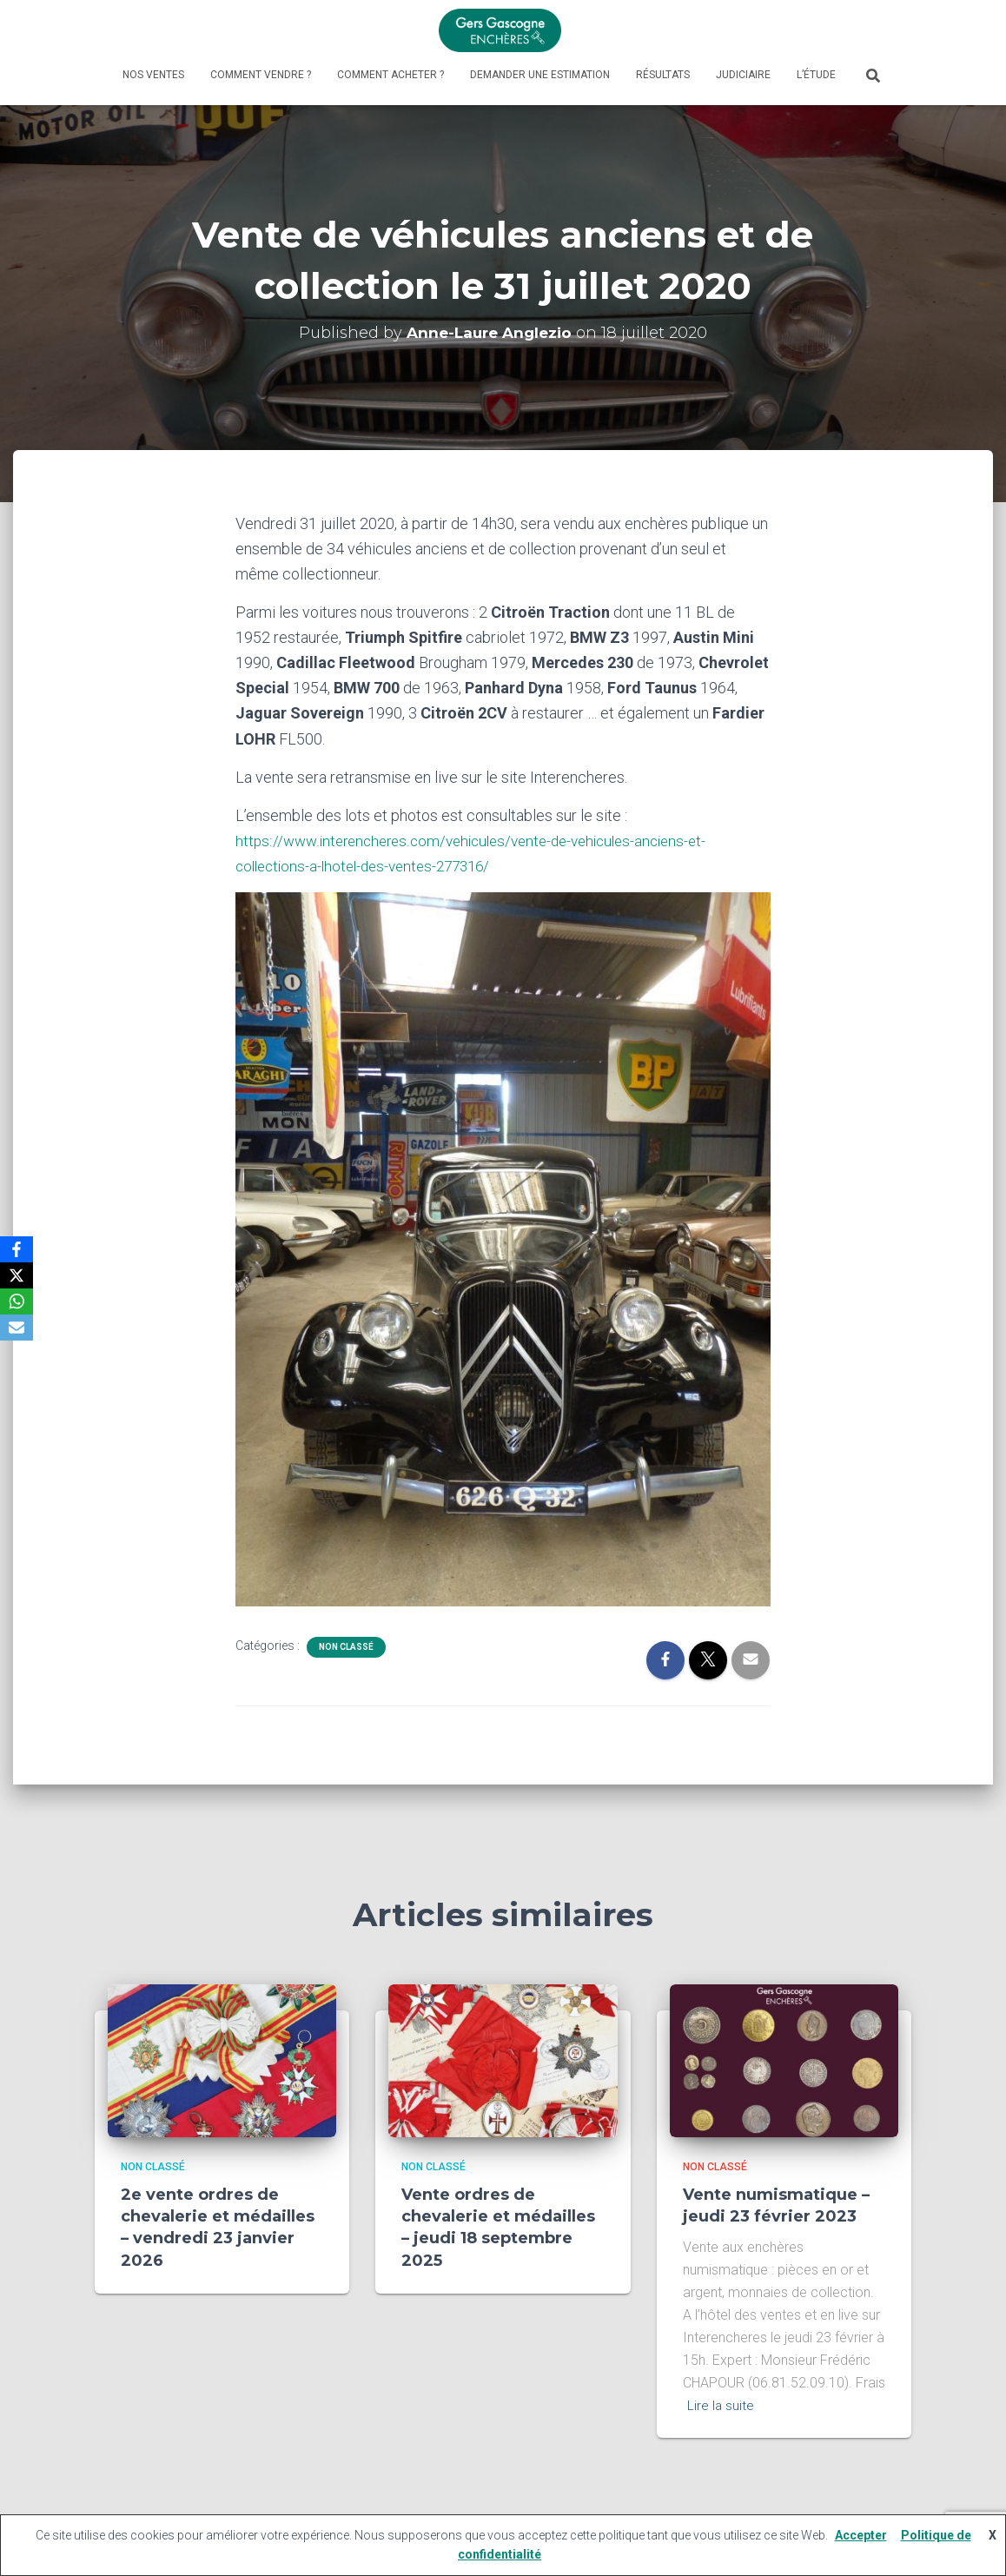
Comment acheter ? (390, 75)
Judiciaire (743, 75)
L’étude (816, 75)
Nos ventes (153, 75)
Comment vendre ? (260, 75)
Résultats (663, 75)
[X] (16, 1275)
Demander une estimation (540, 75)
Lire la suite (721, 2404)
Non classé (346, 1646)
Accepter (861, 2535)
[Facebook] (16, 1249)
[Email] (16, 1327)
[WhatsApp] (16, 1301)
